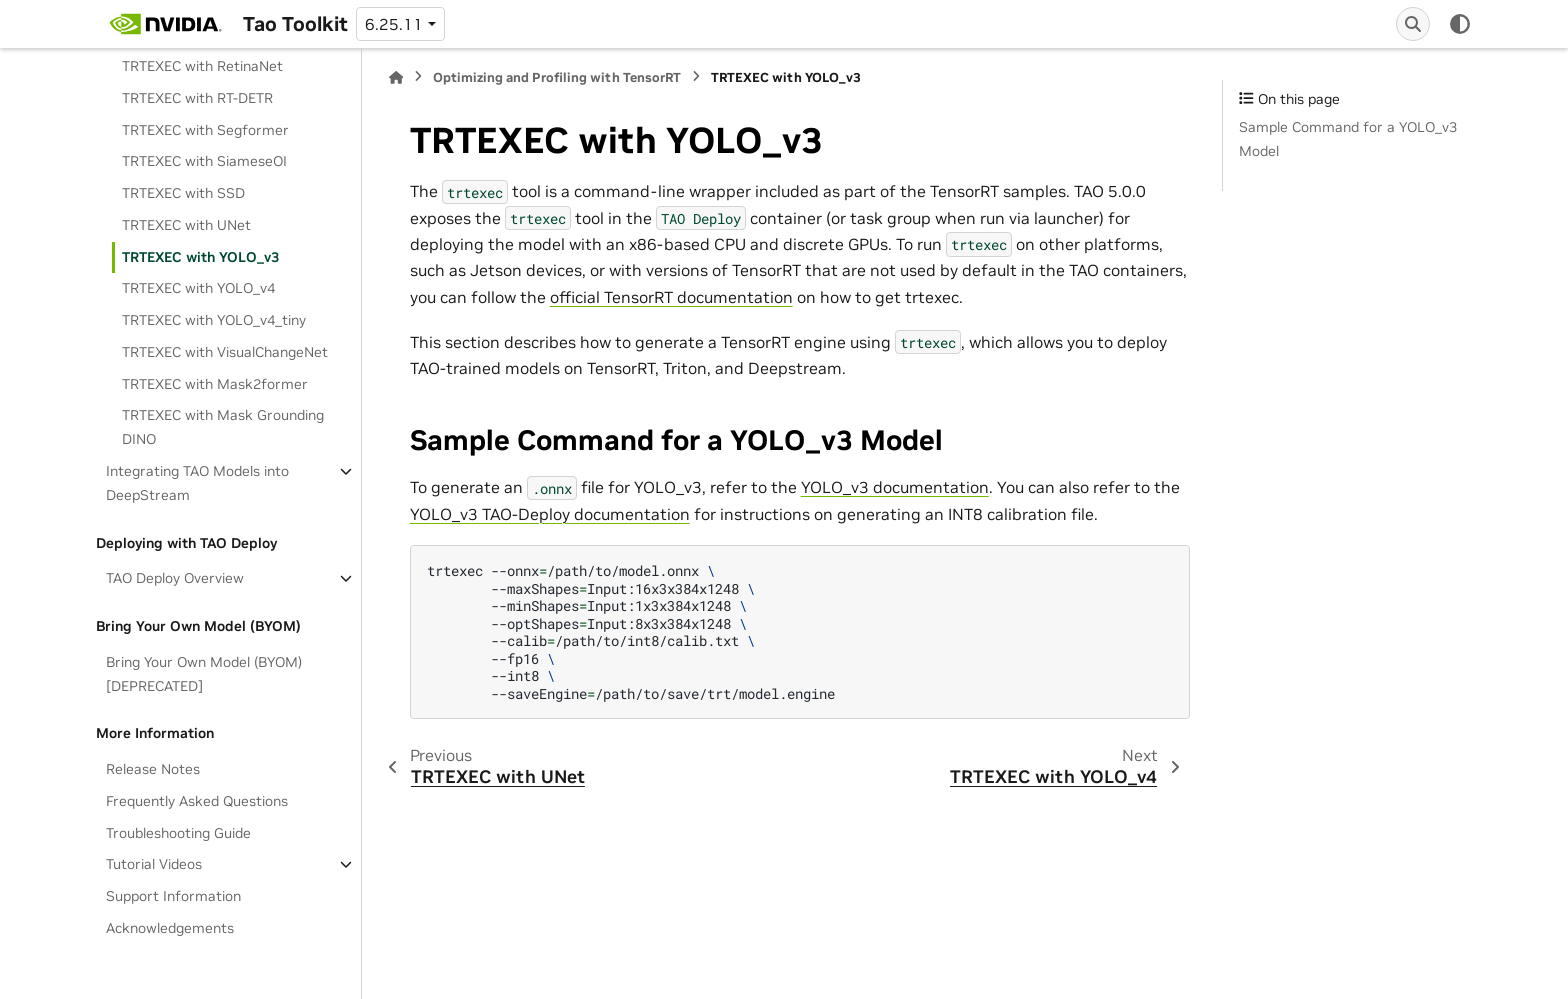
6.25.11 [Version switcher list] (394, 24)
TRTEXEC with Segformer (205, 130)
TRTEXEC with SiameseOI (204, 161)
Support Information (173, 896)
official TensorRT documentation (671, 297)
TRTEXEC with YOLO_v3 (200, 257)
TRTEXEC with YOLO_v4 (198, 288)
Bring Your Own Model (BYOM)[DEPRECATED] (204, 674)
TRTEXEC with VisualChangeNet (225, 352)
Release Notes (153, 769)
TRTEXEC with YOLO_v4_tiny (214, 320)
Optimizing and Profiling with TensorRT (557, 77)
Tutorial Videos (154, 864)
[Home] (396, 77)
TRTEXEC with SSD (183, 193)
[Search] (1413, 24)
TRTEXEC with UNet (186, 225)
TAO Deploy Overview (175, 578)
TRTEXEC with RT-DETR (197, 98)
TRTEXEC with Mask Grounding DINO (223, 427)
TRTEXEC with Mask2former (215, 384)
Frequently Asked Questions (197, 801)
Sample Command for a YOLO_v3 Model (1348, 139)
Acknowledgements (170, 928)
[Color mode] (1460, 24)
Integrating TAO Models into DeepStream (197, 483)
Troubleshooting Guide (178, 833)
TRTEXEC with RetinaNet (202, 66)
